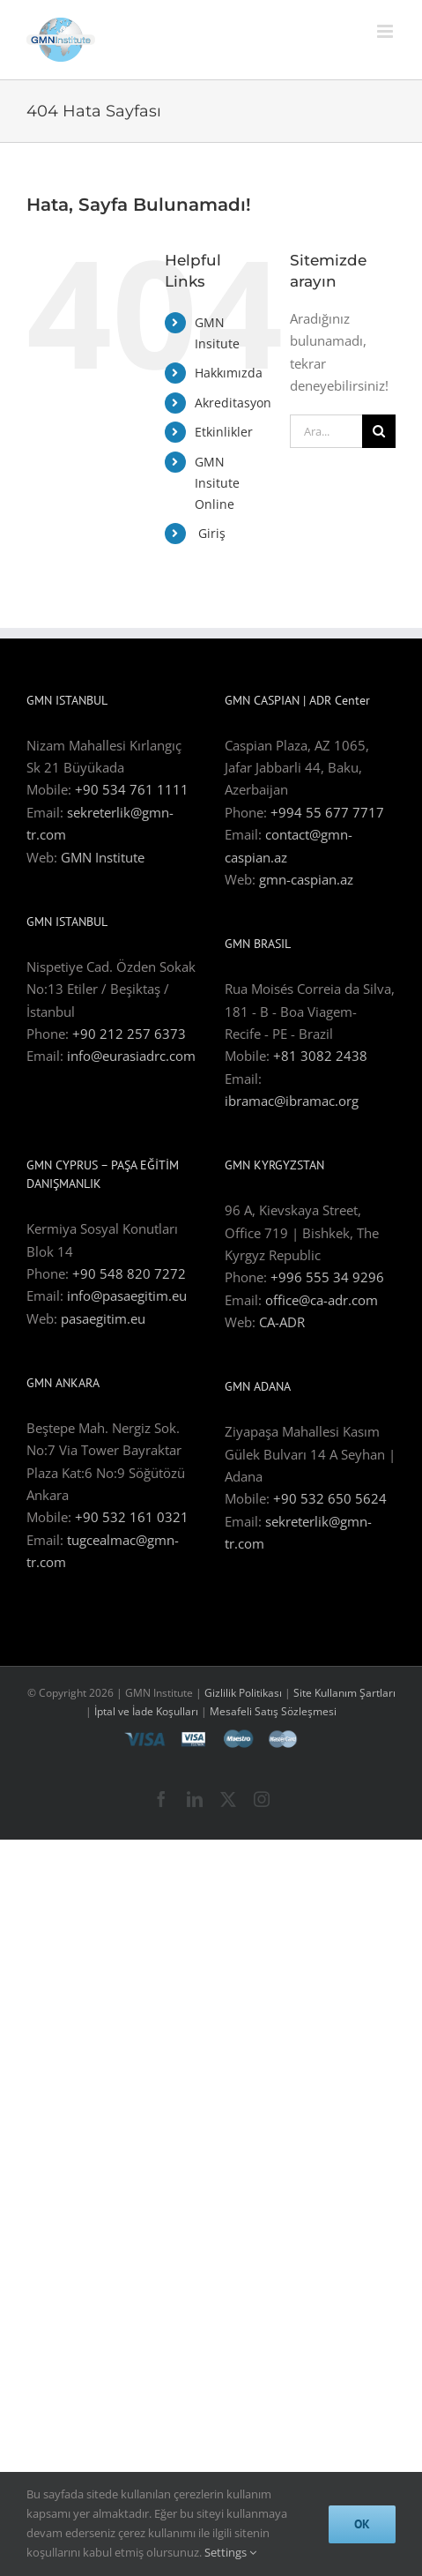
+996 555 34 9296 (327, 1277)
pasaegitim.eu (103, 1318)
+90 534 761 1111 (132, 789)
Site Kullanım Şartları (344, 1692)
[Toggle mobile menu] (386, 31)
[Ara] (379, 431)
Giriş (210, 533)
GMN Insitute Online (217, 482)
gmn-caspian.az (306, 879)
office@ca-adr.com (321, 1300)
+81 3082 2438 (320, 1055)
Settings (230, 2552)
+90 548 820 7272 (129, 1273)
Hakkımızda (229, 372)
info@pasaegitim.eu (127, 1295)
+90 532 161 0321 (132, 1517)
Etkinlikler (224, 431)
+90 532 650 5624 (330, 1498)
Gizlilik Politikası (243, 1692)
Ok (362, 2524)
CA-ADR (282, 1322)
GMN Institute (102, 857)
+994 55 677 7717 (327, 812)
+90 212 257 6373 (129, 1033)
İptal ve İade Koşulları (147, 1711)
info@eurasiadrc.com (131, 1055)
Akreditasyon (233, 402)
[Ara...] (326, 431)
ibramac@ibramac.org (292, 1100)
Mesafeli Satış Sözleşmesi (273, 1711)
